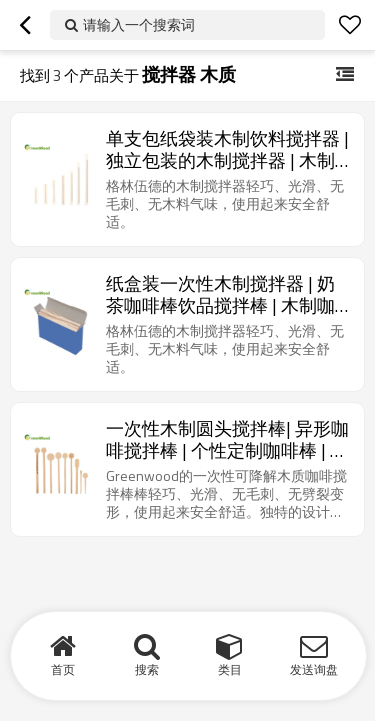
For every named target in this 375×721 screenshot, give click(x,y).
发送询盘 (314, 669)
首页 (63, 669)
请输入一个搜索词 (139, 24)
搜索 (147, 669)
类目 (230, 669)
